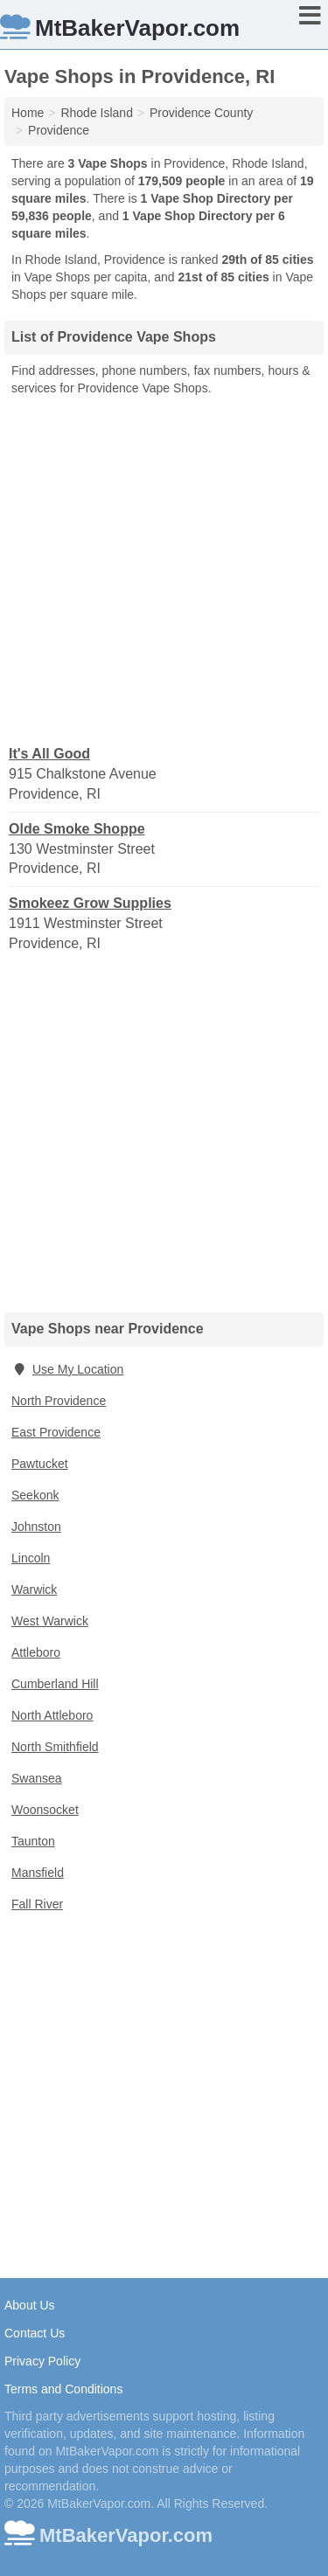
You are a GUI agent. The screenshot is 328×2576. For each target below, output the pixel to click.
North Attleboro (52, 1715)
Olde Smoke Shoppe (77, 828)
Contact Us (34, 2333)
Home (27, 113)
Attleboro (35, 1652)
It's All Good (49, 753)
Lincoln (30, 1558)
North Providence (58, 1401)
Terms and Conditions (63, 2389)
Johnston (36, 1527)
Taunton (33, 1841)
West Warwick (49, 1621)
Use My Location (67, 1369)
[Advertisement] (164, 569)
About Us (29, 2305)
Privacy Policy (42, 2361)
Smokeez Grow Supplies (90, 903)
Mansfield (37, 1873)
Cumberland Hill (55, 1684)
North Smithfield (55, 1747)
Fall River (37, 1904)
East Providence (56, 1432)
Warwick (34, 1589)
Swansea (36, 1778)
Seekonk (35, 1495)
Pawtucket (39, 1464)
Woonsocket (45, 1810)
